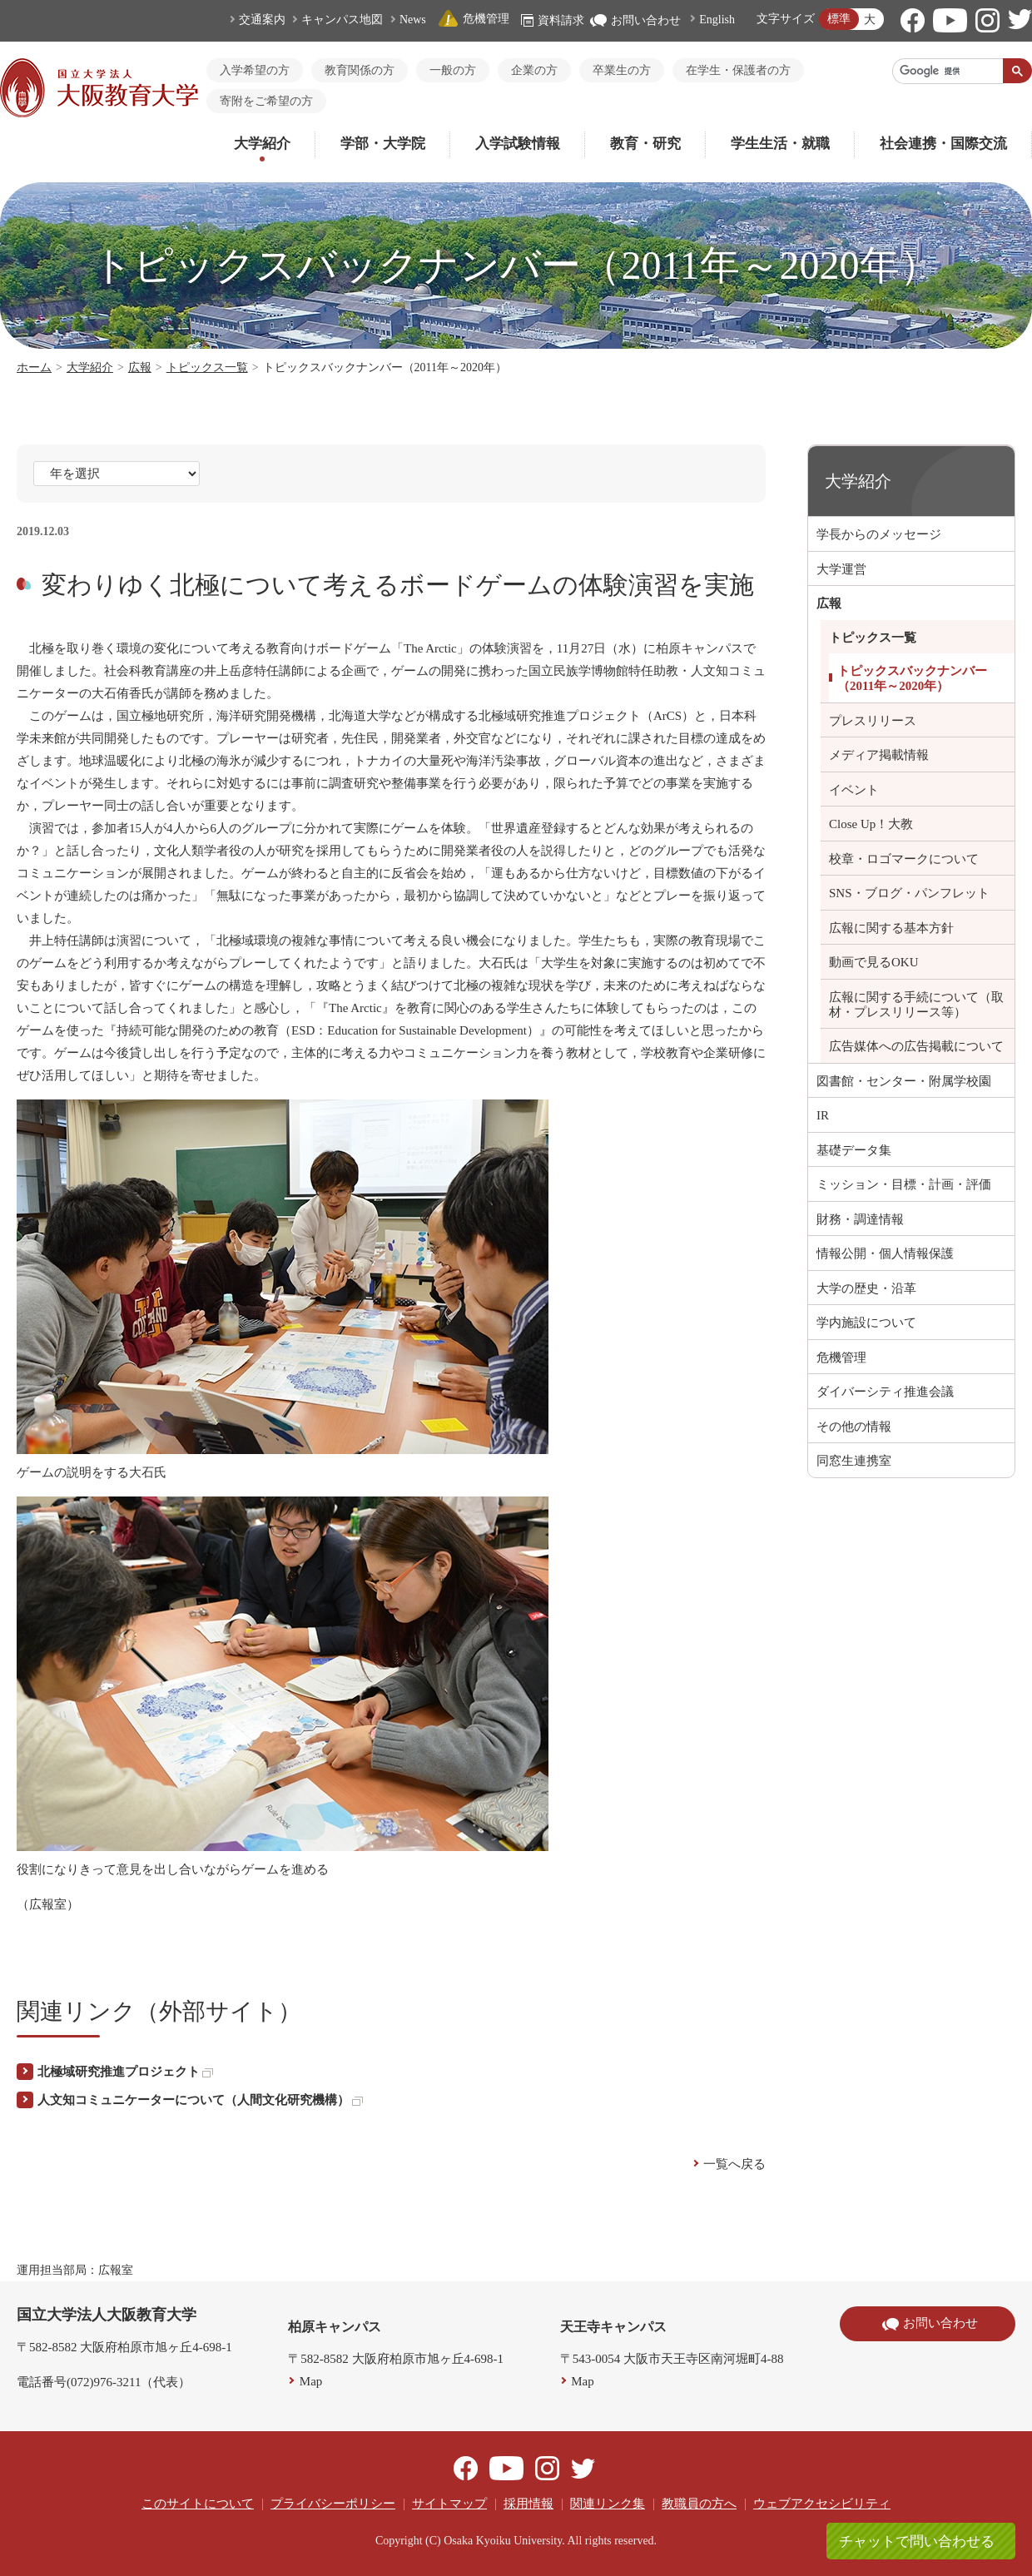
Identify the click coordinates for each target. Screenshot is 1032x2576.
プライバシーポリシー (332, 2503)
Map (311, 2381)
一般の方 (452, 70)
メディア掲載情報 (879, 755)
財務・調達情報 (860, 1219)
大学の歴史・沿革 (866, 1288)
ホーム (34, 367)
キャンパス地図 (342, 19)
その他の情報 (853, 1426)
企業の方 (534, 70)
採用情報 (528, 2503)
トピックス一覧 (207, 367)
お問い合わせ (635, 20)
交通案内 (262, 19)
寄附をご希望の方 (266, 101)
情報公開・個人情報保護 (885, 1253)
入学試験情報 (517, 143)
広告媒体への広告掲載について (916, 1046)
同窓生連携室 (853, 1460)
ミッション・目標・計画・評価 (903, 1184)
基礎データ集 (853, 1150)
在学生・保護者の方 (738, 70)
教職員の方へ (699, 2503)
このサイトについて (197, 2503)
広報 (139, 367)
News (412, 19)
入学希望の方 (255, 70)
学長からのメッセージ (878, 534)
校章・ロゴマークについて (904, 859)
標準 (839, 18)
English (717, 19)
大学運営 (841, 569)
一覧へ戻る (734, 2164)
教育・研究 (645, 143)
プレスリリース (872, 720)
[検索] (948, 70)
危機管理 (473, 18)
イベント (854, 790)
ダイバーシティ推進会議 (885, 1391)
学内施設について (866, 1322)
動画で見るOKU (874, 962)
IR (822, 1115)
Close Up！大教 (871, 824)
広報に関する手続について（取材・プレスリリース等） (916, 1004)
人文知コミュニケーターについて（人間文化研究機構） (200, 2100)
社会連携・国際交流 (943, 143)
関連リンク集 (607, 2503)
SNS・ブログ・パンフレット (909, 893)
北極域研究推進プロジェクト (125, 2071)
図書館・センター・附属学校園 (903, 1081)
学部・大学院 (382, 143)
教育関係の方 (359, 70)
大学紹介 (262, 143)
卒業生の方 (622, 70)
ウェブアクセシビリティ (822, 2503)
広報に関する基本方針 (891, 928)
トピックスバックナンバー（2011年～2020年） (912, 678)
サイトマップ (449, 2503)
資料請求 (552, 20)
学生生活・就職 (780, 143)
